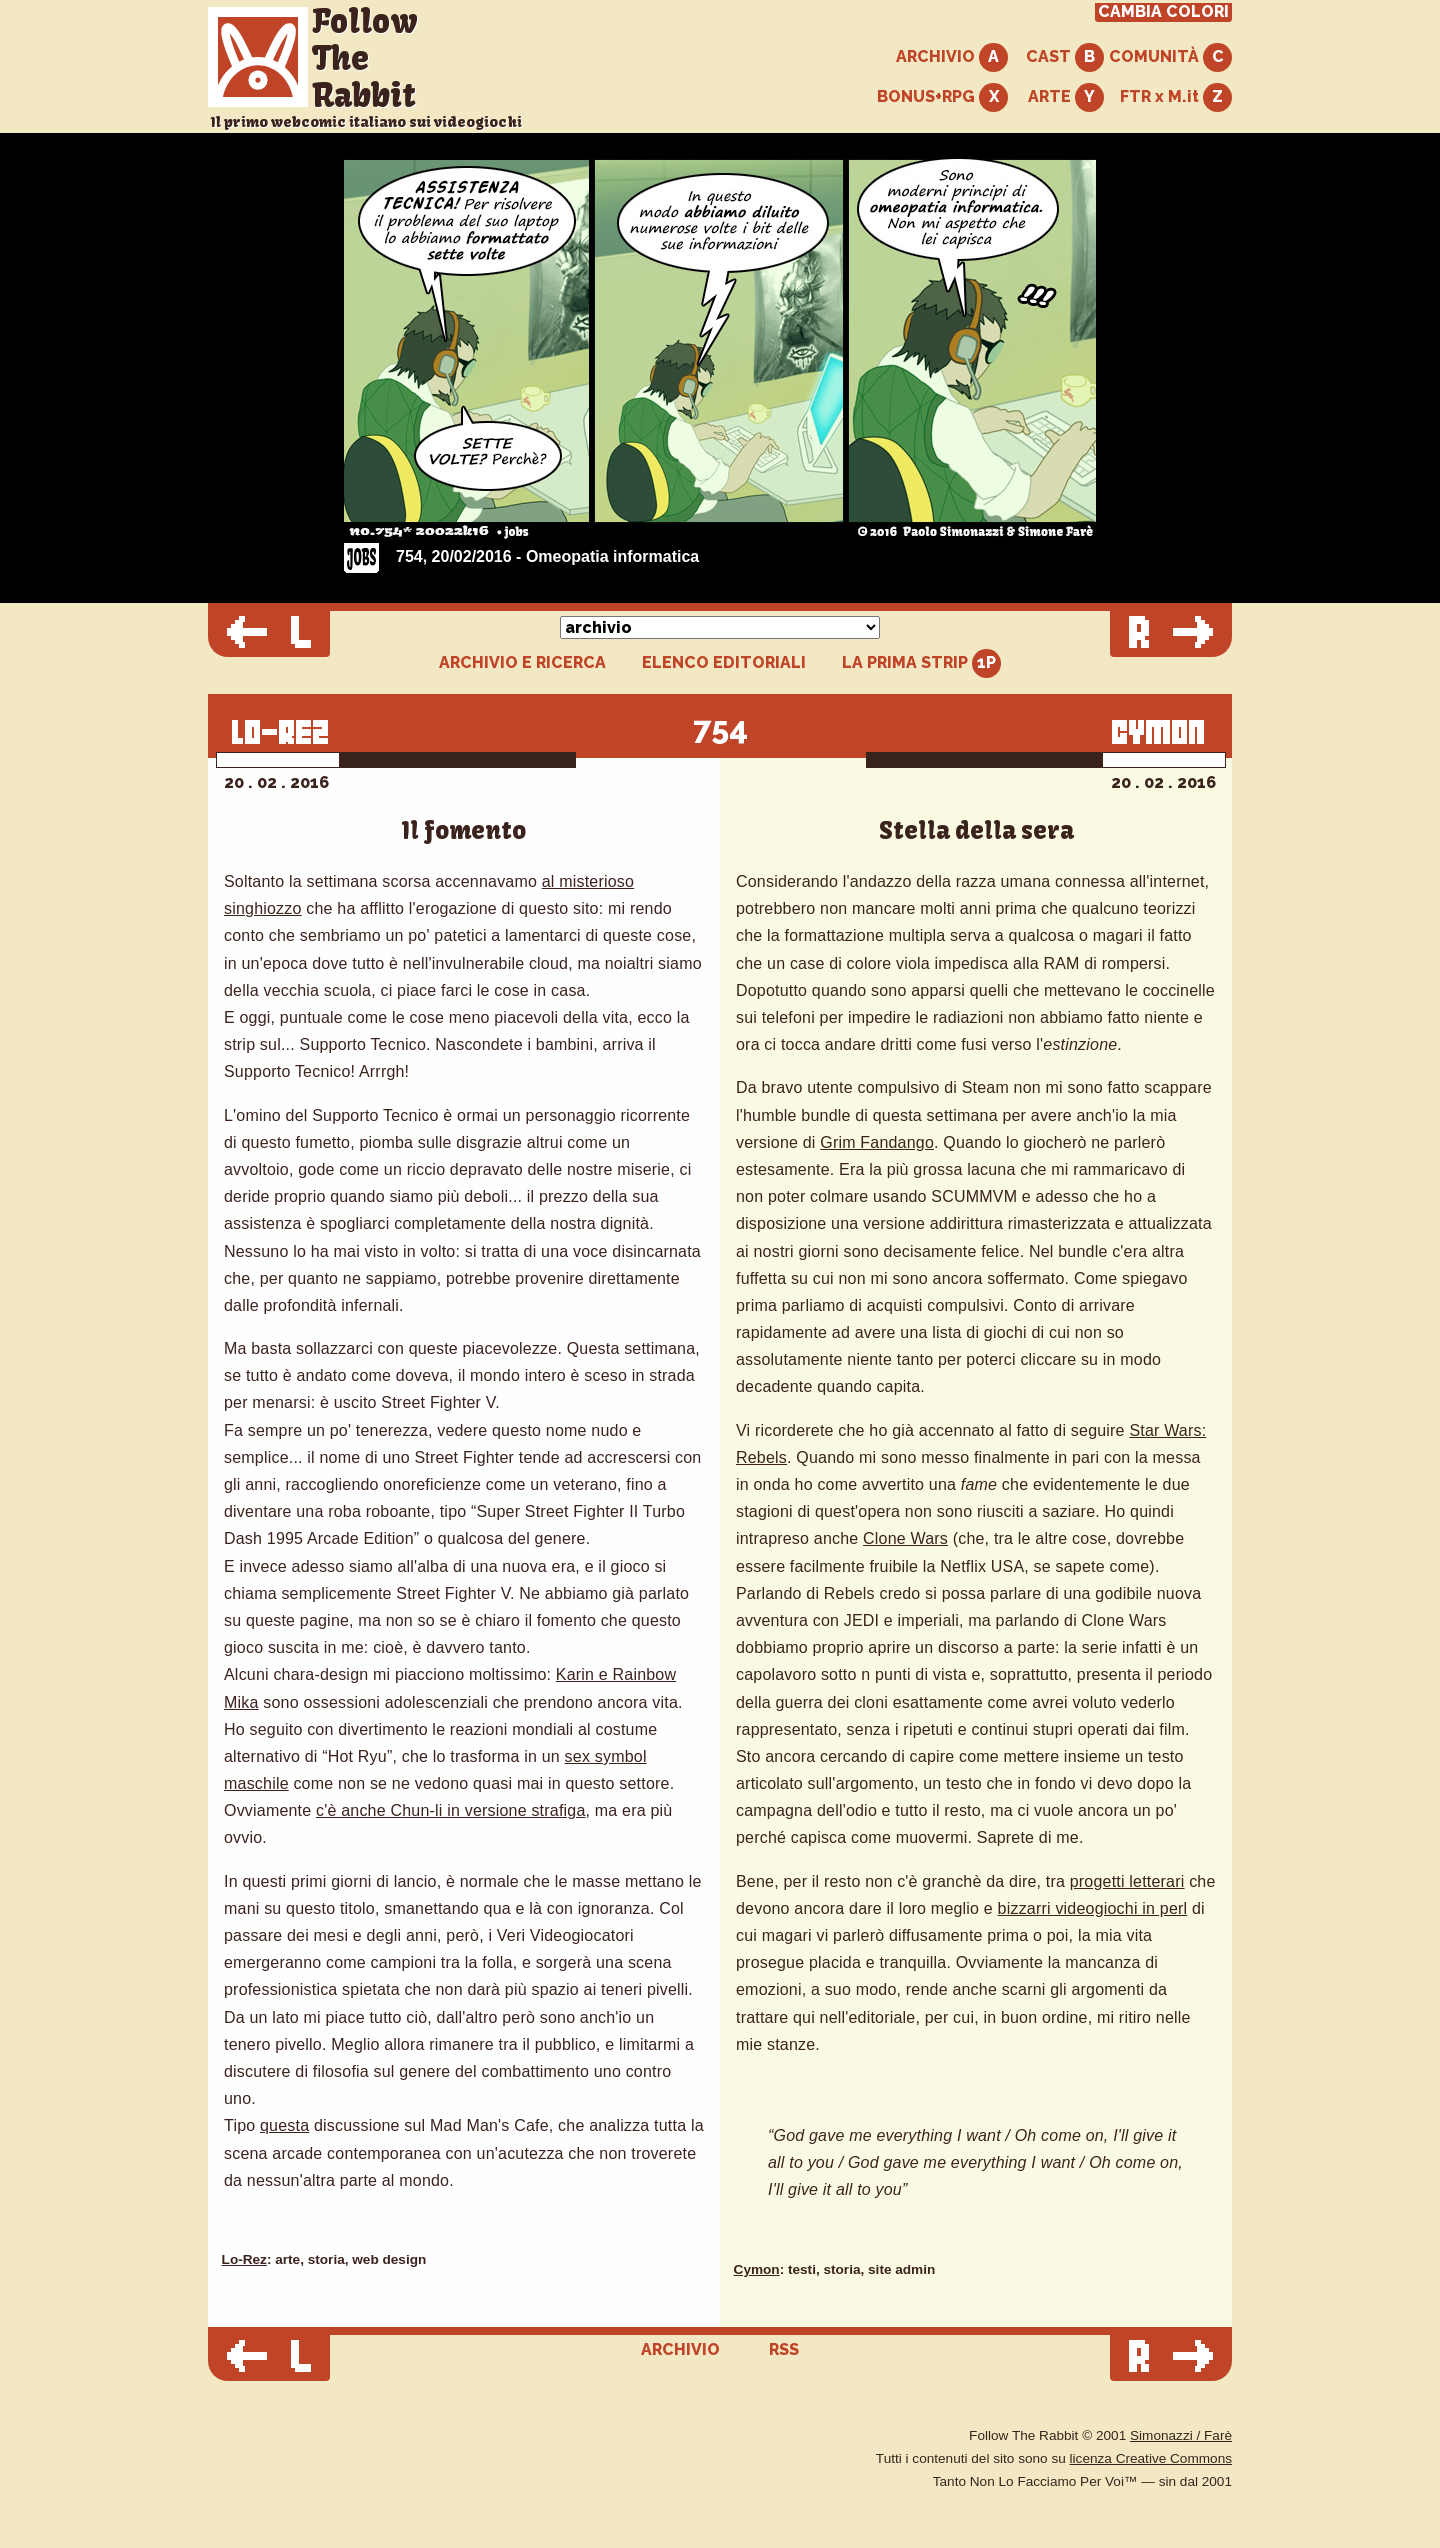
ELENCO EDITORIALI (724, 663)
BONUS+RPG (942, 97)
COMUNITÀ (1170, 57)
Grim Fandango (877, 1142)
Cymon (757, 2269)
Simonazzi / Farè (1181, 2435)
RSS (784, 2349)
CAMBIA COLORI (1163, 12)
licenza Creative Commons (1151, 2458)
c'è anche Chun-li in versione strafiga (450, 1810)
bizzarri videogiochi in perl (1093, 1908)
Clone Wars (905, 1538)
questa (284, 2125)
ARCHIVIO (952, 57)
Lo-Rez (244, 2259)
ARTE (1066, 97)
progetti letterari (1127, 1881)
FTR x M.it (1176, 97)
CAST (1065, 57)
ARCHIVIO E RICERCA (522, 663)
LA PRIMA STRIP (921, 663)
